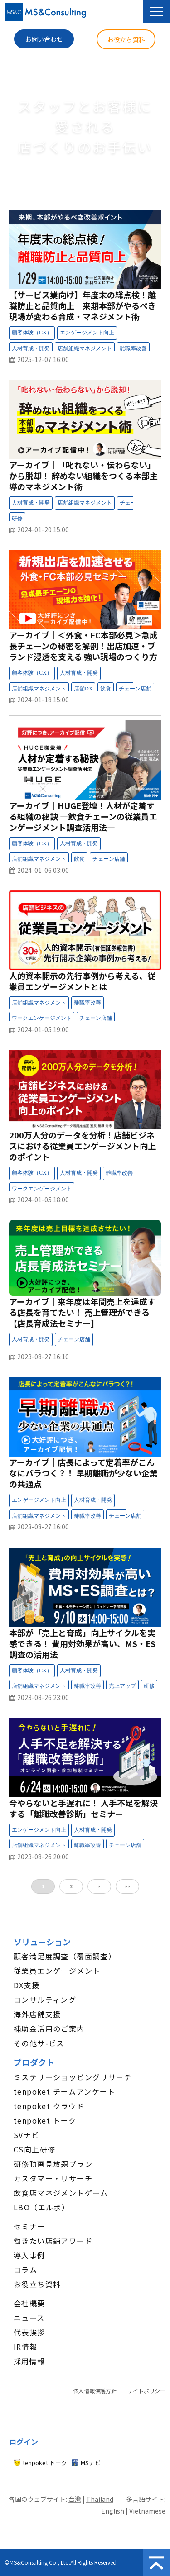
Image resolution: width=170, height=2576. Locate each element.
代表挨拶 (29, 2332)
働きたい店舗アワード (53, 2240)
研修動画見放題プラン (53, 2163)
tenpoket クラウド (49, 2105)
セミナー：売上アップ (122, 1686)
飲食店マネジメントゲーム (61, 2192)
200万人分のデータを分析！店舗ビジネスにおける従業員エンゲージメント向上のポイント (82, 1145)
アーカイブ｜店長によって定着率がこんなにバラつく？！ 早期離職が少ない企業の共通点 (83, 1473)
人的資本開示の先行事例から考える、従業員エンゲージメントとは (82, 981)
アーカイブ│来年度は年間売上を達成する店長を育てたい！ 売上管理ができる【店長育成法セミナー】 (82, 1312)
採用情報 (29, 2361)
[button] (156, 11)
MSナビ (91, 2462)
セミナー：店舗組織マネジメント (85, 349)
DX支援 (27, 1985)
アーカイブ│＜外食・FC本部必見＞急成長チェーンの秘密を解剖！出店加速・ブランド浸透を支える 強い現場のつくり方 (83, 645)
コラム (25, 2269)
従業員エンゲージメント (57, 1970)
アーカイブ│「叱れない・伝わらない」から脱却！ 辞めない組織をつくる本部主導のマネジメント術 (83, 475)
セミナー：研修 (17, 519)
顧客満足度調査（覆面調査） (65, 1956)
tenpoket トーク (45, 2120)
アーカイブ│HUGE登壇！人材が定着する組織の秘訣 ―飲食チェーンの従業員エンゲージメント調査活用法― (83, 816)
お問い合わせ (44, 38)
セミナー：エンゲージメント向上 (87, 333)
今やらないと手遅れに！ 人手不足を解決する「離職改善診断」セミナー (83, 1808)
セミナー (29, 2226)
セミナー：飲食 (105, 689)
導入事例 (29, 2255)
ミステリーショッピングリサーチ (73, 2076)
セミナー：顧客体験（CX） (32, 333)
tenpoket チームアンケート (65, 2091)
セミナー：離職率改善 (133, 349)
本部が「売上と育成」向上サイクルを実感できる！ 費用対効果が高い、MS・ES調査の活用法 (82, 1643)
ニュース (29, 2317)
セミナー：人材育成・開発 (31, 349)
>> (127, 1886)
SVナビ (26, 2134)
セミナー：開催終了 (143, 1341)
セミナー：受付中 (147, 334)
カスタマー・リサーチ (53, 2178)
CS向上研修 (34, 2149)
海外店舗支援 (37, 2014)
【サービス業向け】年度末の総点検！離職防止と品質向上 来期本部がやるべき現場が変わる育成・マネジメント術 (82, 305)
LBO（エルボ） (41, 2207)
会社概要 (29, 2303)
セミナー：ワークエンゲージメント (41, 1018)
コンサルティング (45, 1999)
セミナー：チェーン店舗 (135, 689)
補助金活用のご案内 (49, 2028)
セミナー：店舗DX (83, 689)
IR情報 (26, 2346)
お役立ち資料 (126, 39)
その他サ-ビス (39, 2043)
